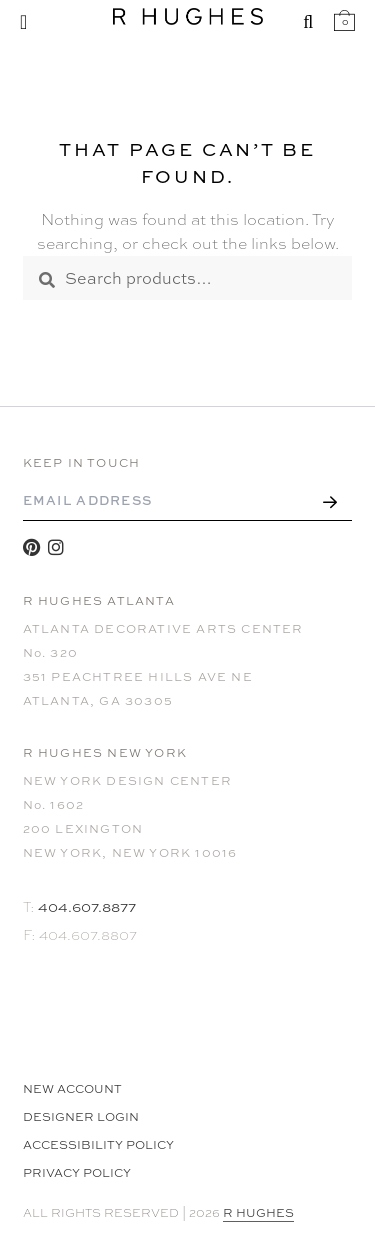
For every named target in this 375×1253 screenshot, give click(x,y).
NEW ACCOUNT (72, 1089)
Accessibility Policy (98, 1145)
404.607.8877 (87, 906)
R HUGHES (258, 1213)
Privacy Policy (77, 1173)
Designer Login (81, 1117)
